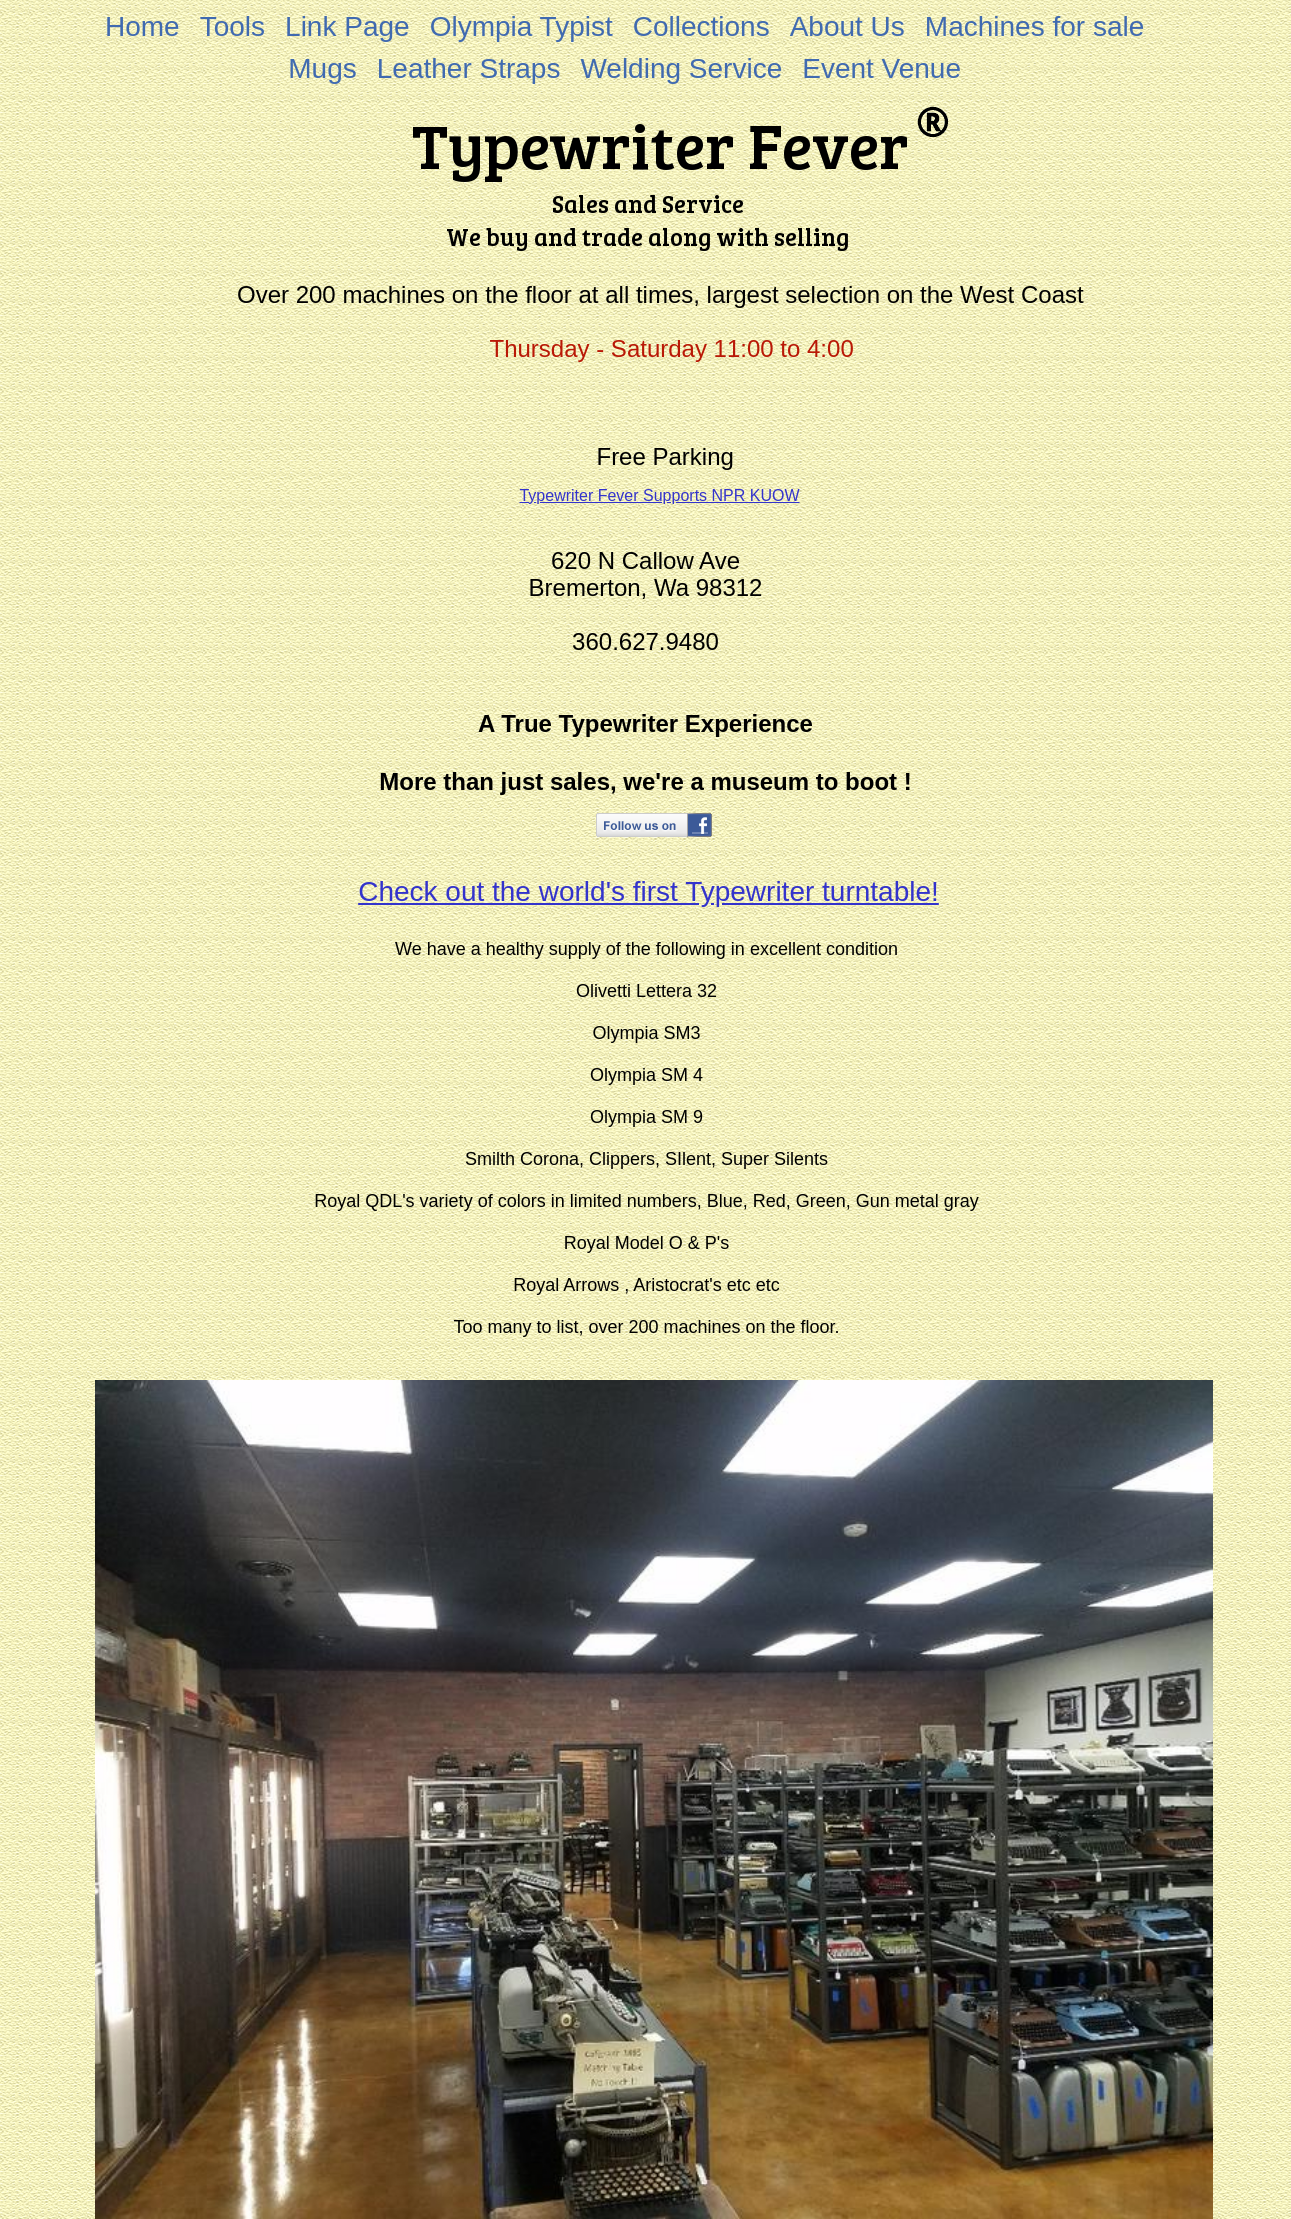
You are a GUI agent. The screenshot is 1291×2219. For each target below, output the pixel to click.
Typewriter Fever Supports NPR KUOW (659, 495)
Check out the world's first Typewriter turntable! (648, 891)
